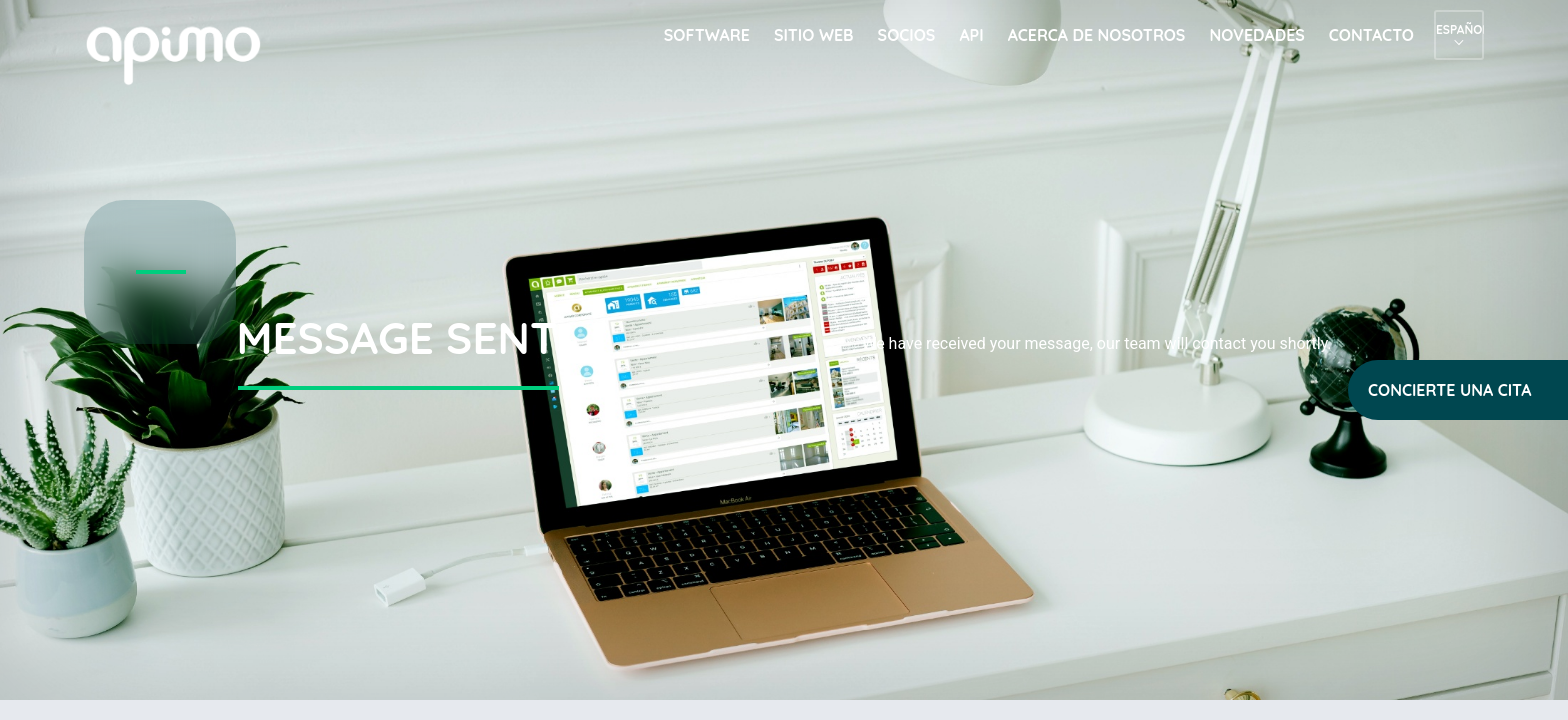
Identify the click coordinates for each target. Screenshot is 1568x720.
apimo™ (184, 53)
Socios (907, 35)
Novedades (1256, 35)
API (971, 35)
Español (1459, 29)
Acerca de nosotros (1097, 35)
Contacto (1371, 35)
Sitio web (814, 35)
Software (707, 35)
